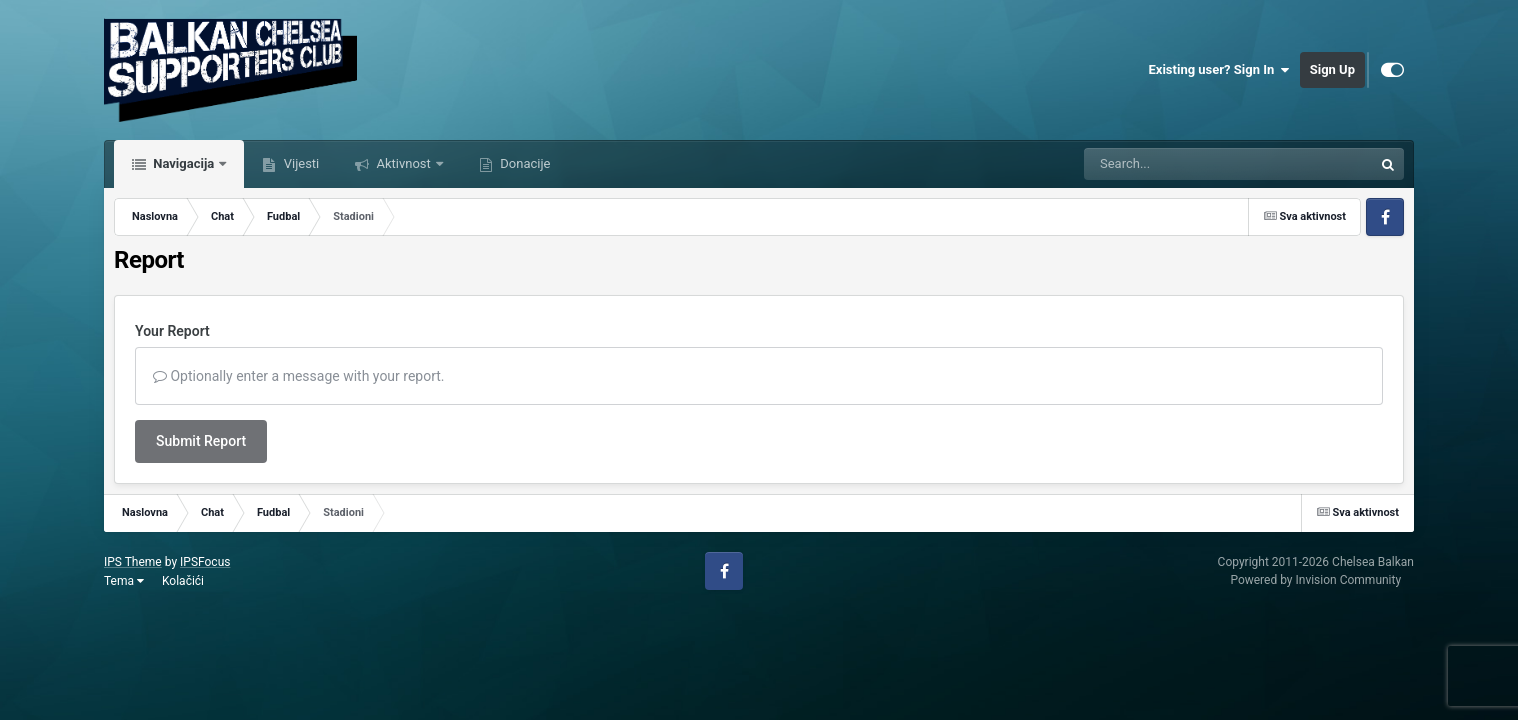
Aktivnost (403, 163)
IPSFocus (205, 562)
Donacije (523, 163)
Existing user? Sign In (1219, 70)
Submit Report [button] (201, 441)
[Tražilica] (1178, 164)
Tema (124, 581)
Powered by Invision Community (1315, 580)
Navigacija (183, 163)
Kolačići (183, 581)
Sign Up (1332, 69)
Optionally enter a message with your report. (299, 376)
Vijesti (299, 163)
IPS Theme (133, 562)
